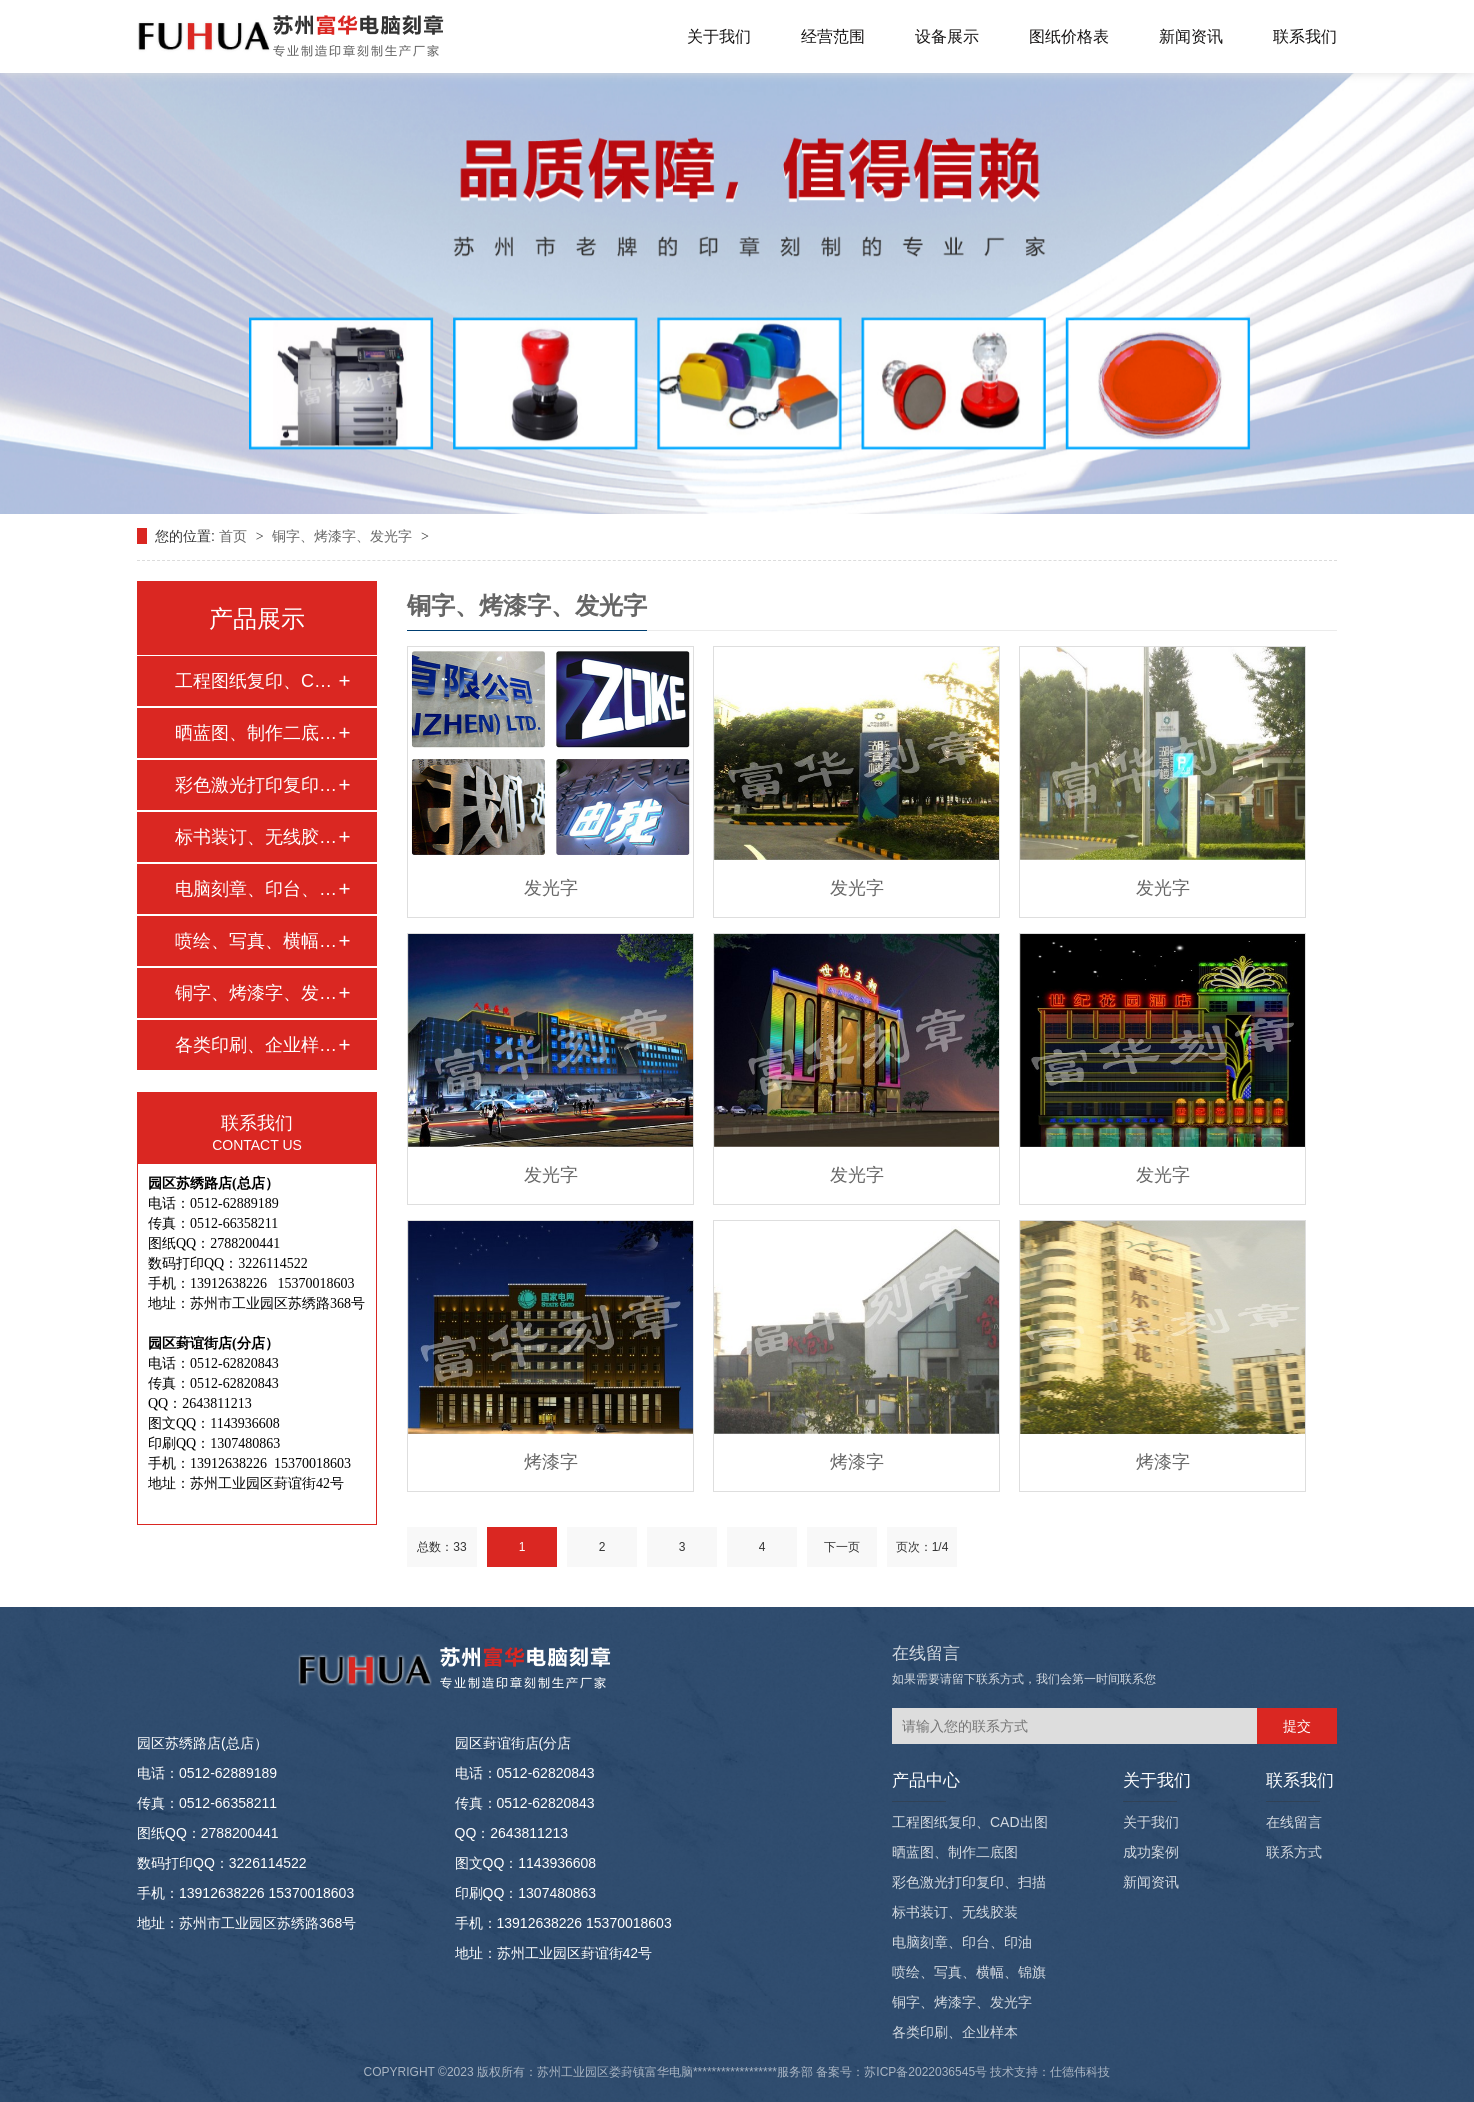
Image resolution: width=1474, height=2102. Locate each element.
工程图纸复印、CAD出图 (970, 1822)
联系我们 (1305, 36)
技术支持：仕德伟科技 (1050, 2072)
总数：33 (441, 1547)
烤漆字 (551, 1462)
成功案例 (1151, 1852)
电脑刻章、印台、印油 (962, 1942)
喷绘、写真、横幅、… (256, 941)
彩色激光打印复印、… (256, 785)
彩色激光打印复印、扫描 (969, 1882)
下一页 (842, 1547)
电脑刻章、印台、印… (256, 889)
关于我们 (719, 36)
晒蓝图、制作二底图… (256, 733)
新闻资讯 (1191, 36)
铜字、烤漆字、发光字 (344, 536)
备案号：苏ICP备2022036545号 (901, 2072)
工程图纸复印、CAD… (256, 681)
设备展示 (947, 36)
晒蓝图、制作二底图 (955, 1852)
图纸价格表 (1069, 36)
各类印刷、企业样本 (955, 2032)
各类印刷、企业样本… (256, 1045)
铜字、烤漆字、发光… (256, 993)
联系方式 (1294, 1852)
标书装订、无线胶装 (955, 1912)
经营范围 (833, 36)
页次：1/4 (922, 1547)
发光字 (551, 888)
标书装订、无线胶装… (256, 837)
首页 (235, 536)
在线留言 (1294, 1822)
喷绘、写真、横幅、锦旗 (969, 1972)
